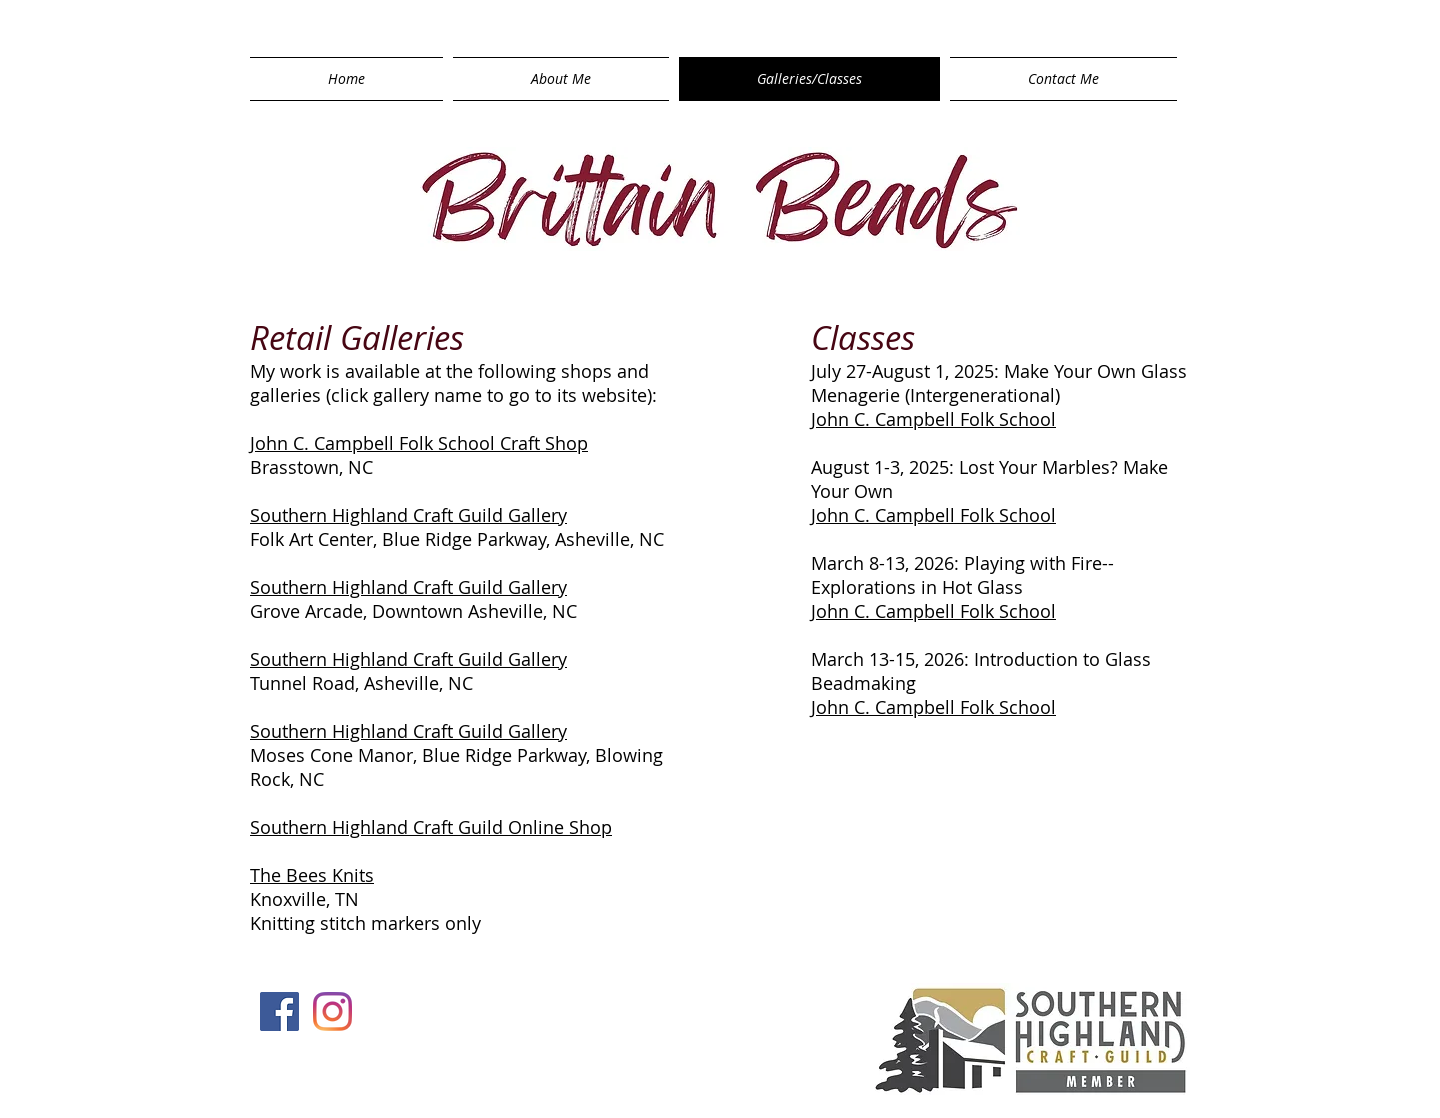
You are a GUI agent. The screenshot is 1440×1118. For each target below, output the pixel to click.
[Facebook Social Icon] (279, 1011)
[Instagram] (332, 1011)
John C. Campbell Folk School (933, 419)
